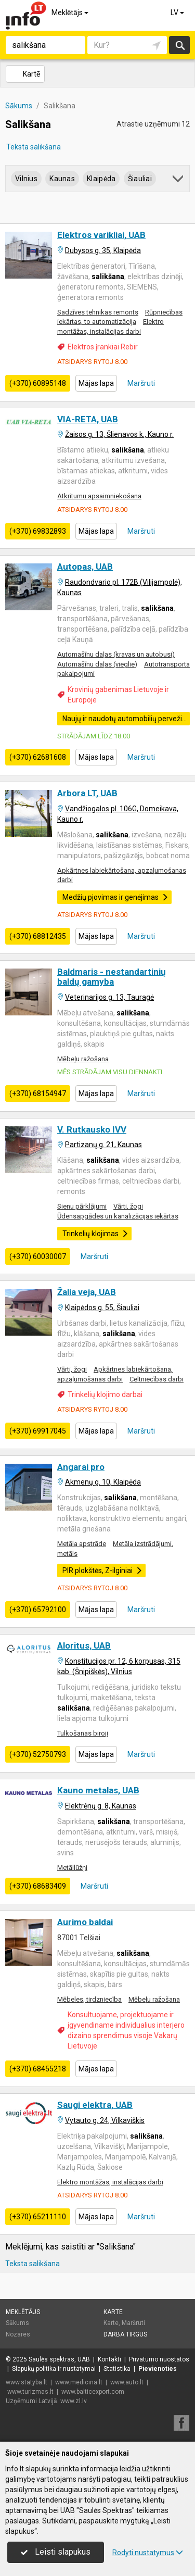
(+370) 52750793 (37, 1754)
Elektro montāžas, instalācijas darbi (110, 2182)
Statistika (117, 2368)
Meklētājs (70, 12)
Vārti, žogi (128, 1206)
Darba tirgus (125, 2334)
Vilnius (26, 178)
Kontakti (109, 2359)
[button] (178, 180)
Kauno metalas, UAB (98, 1790)
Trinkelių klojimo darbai (105, 1394)
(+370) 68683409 (37, 1886)
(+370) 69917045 (37, 1431)
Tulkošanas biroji (82, 1733)
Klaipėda (101, 178)
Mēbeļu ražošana (83, 1059)
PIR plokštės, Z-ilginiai (102, 1570)
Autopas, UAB (85, 566)
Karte (113, 2312)
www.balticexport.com (92, 2391)
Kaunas (62, 178)
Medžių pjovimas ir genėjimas (115, 897)
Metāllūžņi (72, 1867)
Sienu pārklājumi (82, 1206)
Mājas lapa (96, 383)
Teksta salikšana (33, 147)
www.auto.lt (127, 2382)
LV (178, 12)
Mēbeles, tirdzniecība (89, 1999)
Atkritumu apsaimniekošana (99, 496)
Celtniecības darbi (156, 1379)
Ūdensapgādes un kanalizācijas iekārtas (117, 1216)
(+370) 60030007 (37, 1256)
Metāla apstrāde (81, 1544)
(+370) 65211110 (37, 2217)
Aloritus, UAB (84, 1645)
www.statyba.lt (26, 2382)
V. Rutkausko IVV (91, 1129)
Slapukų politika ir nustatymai (54, 2368)
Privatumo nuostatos (159, 2359)
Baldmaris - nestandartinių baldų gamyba (111, 976)
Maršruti (140, 383)
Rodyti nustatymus (147, 2552)
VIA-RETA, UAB (87, 419)
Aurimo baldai (85, 1922)
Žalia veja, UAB (86, 1292)
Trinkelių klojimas (95, 1233)
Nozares (18, 2334)
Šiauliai (140, 178)
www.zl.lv (73, 2401)
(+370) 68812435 (37, 936)
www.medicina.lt (78, 2382)
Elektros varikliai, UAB (101, 235)
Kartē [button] (24, 74)
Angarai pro (81, 1467)
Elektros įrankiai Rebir (103, 347)
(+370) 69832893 (37, 531)
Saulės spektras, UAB (59, 2359)
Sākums (17, 2323)
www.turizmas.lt (30, 2391)
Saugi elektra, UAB (95, 2105)
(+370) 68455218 (37, 2069)
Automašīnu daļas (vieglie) (97, 664)
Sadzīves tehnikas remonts (97, 312)
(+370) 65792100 (37, 1609)
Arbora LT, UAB (87, 793)
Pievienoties (157, 2368)
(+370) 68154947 (37, 1093)
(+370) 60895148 (37, 383)
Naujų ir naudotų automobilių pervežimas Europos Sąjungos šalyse (126, 718)
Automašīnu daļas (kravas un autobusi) (116, 654)
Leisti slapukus (55, 2552)
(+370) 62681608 (37, 757)
